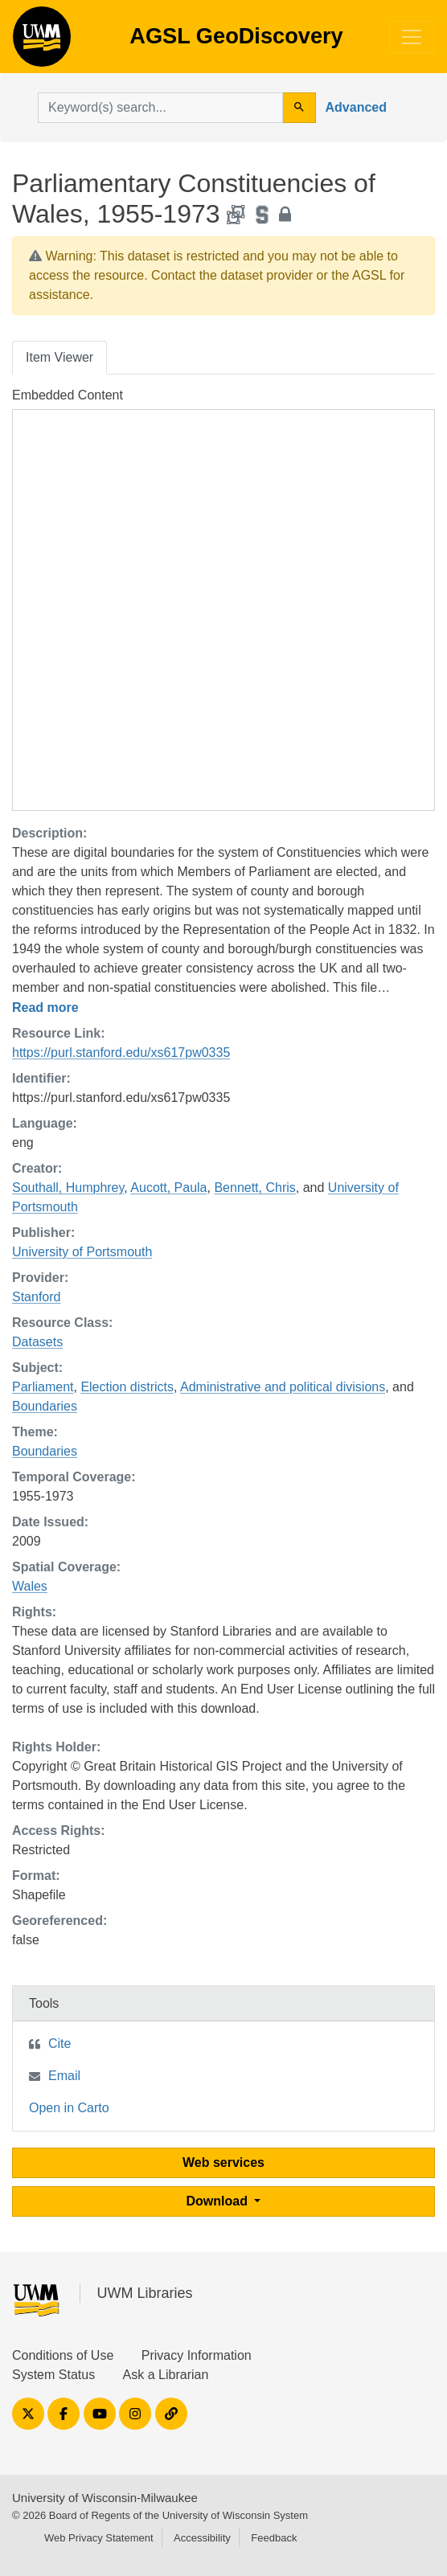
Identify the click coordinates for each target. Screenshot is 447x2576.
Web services (223, 2162)
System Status (53, 2374)
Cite (59, 2043)
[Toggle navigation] (411, 37)
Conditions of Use (62, 2355)
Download (219, 2201)
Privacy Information (196, 2355)
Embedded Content (67, 395)
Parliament (42, 1387)
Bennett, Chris (254, 1187)
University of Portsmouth (82, 1252)
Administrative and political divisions (282, 1387)
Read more (45, 1007)
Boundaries (44, 1406)
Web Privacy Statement (99, 2538)
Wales (29, 1586)
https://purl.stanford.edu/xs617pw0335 (121, 1052)
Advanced (356, 107)
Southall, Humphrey (68, 1187)
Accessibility (202, 2538)
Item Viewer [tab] (59, 357)
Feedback (274, 2538)
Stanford (36, 1297)
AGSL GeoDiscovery (42, 41)
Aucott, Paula (168, 1187)
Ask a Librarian (166, 2374)
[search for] (160, 107)
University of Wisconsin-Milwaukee (105, 2497)
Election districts (127, 1387)
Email (64, 2076)
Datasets (37, 1342)
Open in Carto (69, 2108)
